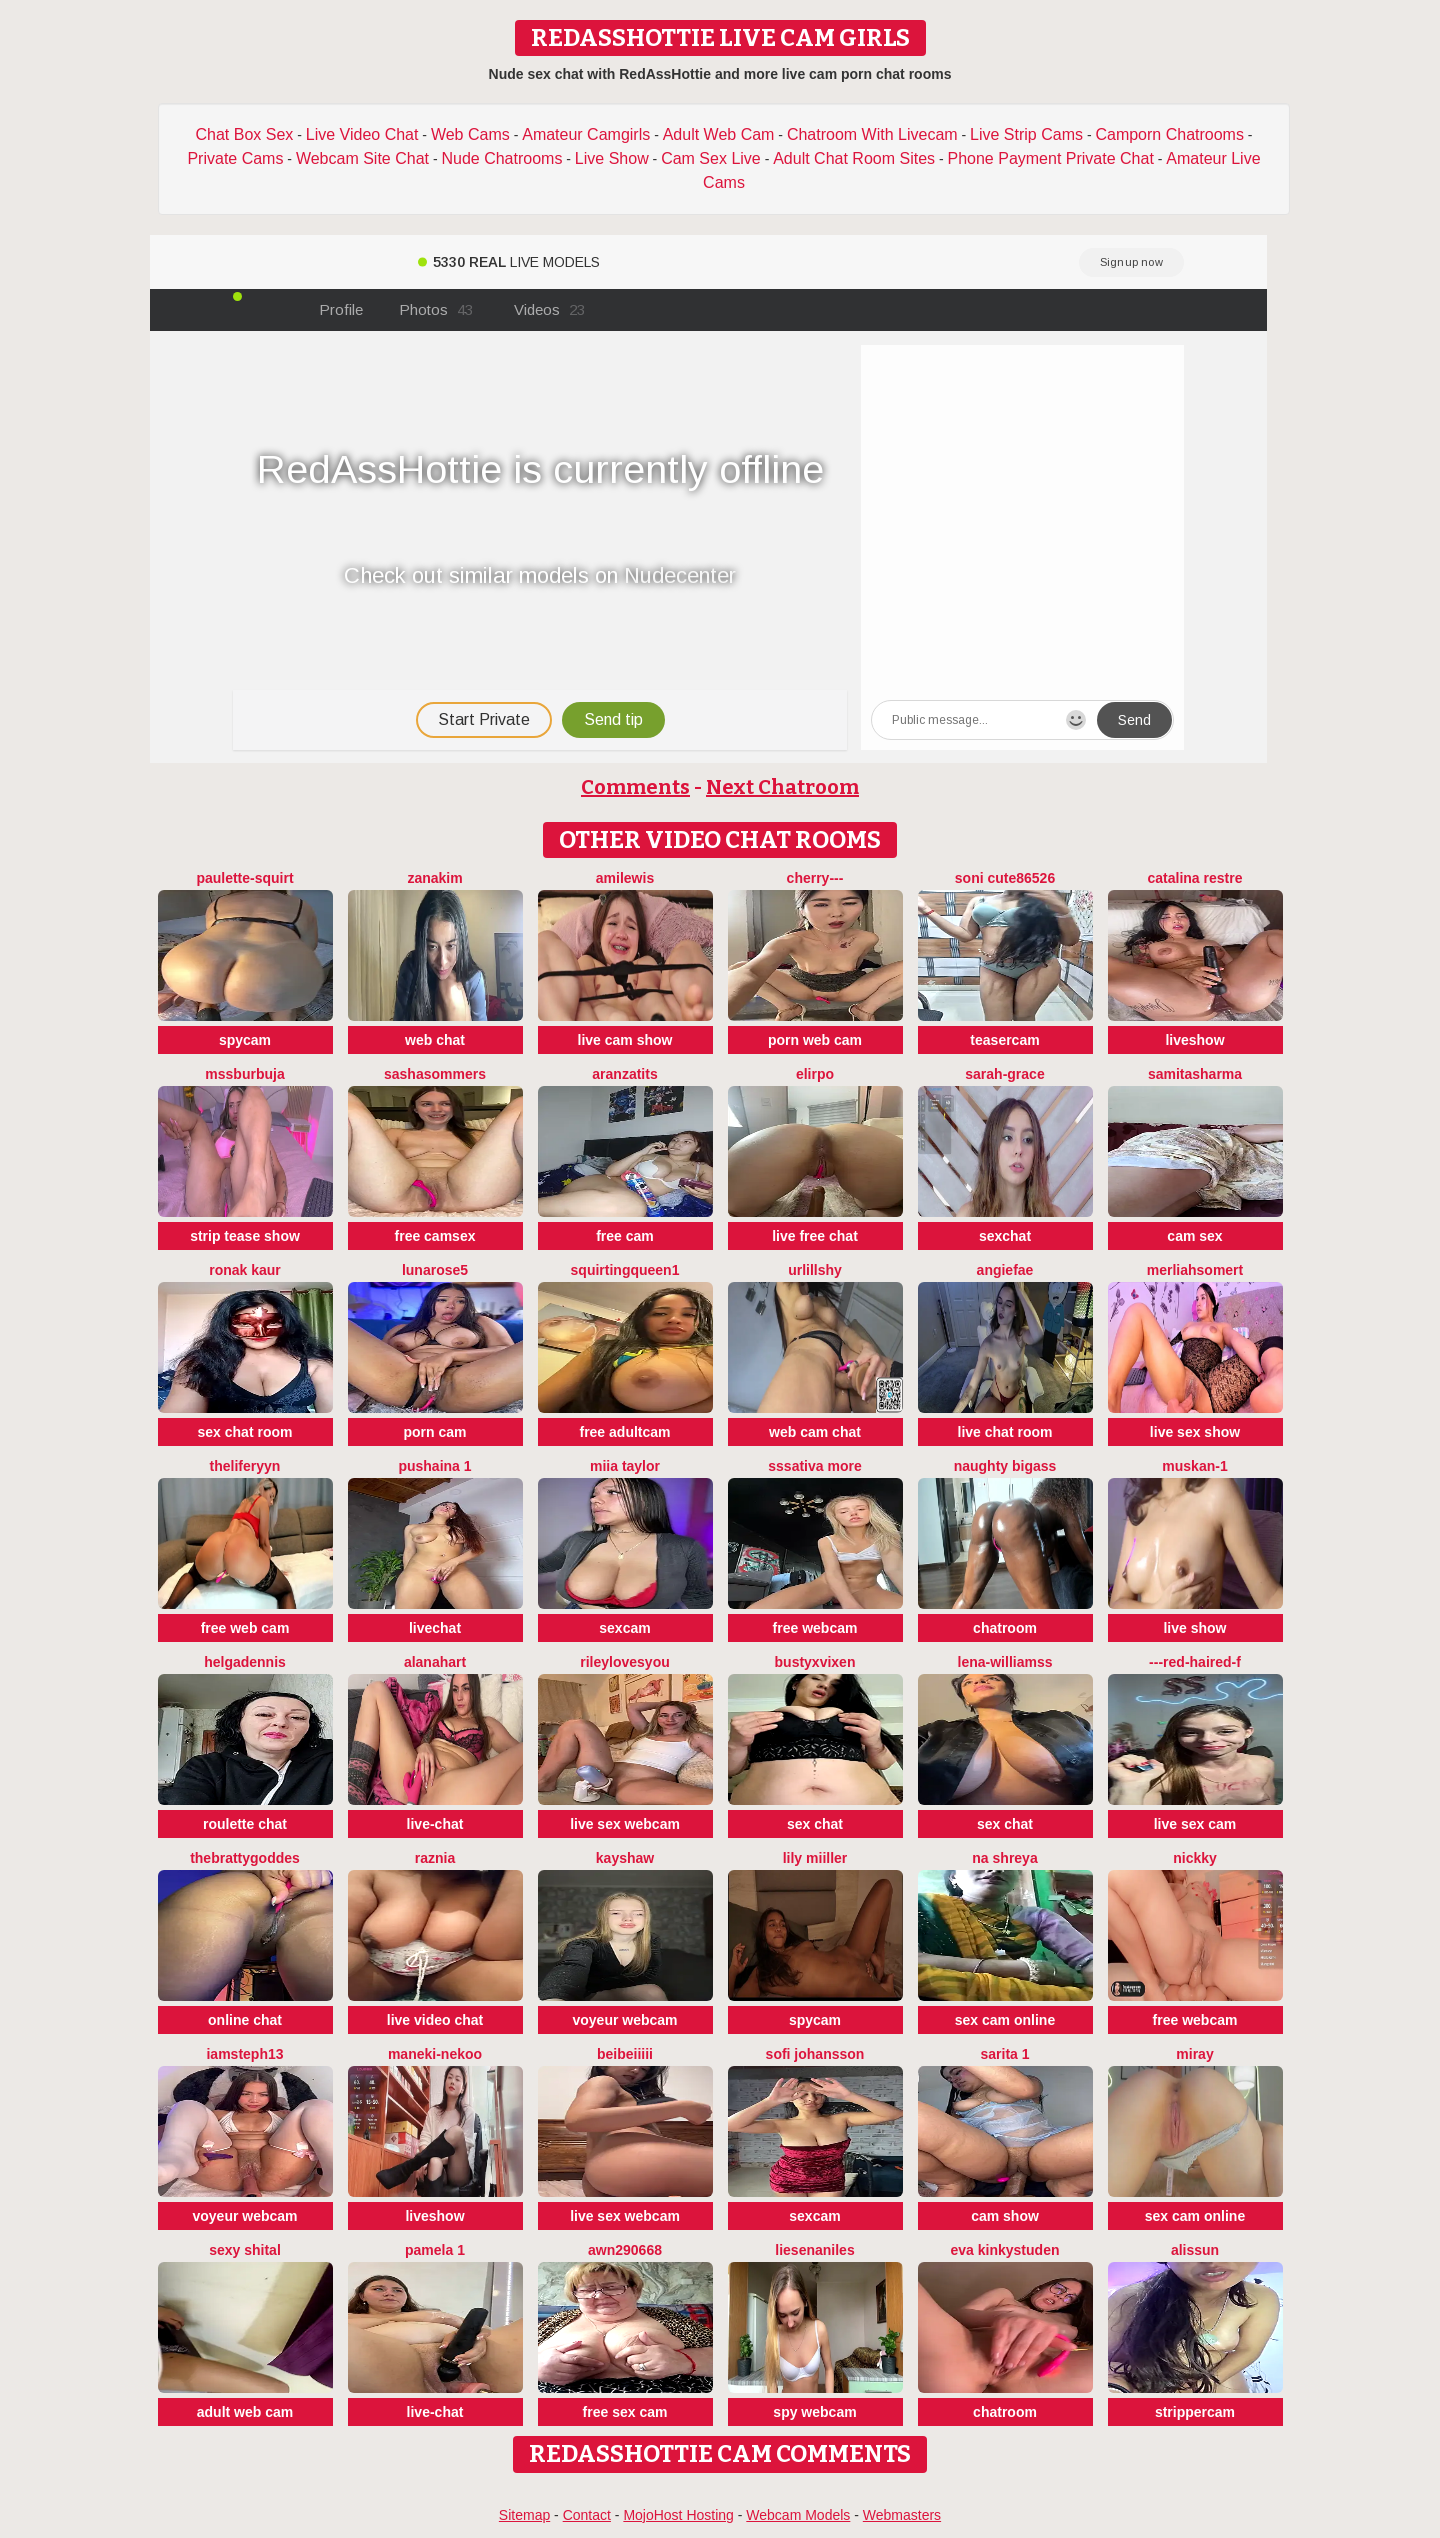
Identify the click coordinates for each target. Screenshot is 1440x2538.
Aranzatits (624, 1074)
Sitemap (524, 2515)
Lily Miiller (815, 1858)
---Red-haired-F (1195, 1662)
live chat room (1005, 1432)
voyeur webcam (624, 2020)
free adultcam (624, 1432)
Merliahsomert (1195, 1270)
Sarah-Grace (1004, 1074)
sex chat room (245, 1432)
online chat (245, 2020)
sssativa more (814, 1466)
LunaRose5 (435, 1270)
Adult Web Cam (719, 134)
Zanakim (434, 878)
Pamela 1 (435, 2250)
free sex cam (625, 2412)
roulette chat (245, 1824)
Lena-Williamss (1005, 1662)
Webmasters (902, 2515)
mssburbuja (244, 1074)
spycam (245, 1040)
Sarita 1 (1004, 2054)
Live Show (612, 158)
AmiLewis (625, 878)
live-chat (435, 1824)
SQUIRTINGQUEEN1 (625, 1270)
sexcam (624, 1628)
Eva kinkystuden (1005, 2250)
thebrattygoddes (245, 1858)
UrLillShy (815, 1270)
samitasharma (1195, 1074)
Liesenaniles (814, 2250)
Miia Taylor (625, 1466)
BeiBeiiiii (625, 2054)
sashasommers (435, 1074)
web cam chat (815, 1432)
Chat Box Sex (245, 134)
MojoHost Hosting (678, 2515)
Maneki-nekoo (435, 2054)
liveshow (1194, 1040)
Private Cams (235, 158)
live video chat (435, 2020)
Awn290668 (625, 2250)
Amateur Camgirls (586, 134)
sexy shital (245, 2250)
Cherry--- (815, 878)
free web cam (245, 1628)
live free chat (815, 1236)
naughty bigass (1005, 1466)
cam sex (1194, 1236)
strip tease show (245, 1236)
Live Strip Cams (1026, 134)
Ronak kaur (245, 1270)
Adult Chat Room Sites (854, 158)
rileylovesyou (625, 1662)
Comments (635, 787)
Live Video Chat (362, 134)
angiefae (1005, 1270)
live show (1194, 1628)
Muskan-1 (1194, 1466)
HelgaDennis (245, 1662)
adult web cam (245, 2412)
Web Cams (470, 134)
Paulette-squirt (244, 878)
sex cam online (1005, 2020)
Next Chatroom (782, 787)
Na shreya (1004, 1858)
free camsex (435, 1236)
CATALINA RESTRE (1195, 878)
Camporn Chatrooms (1169, 134)
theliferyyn (245, 1466)
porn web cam (815, 1040)
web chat (435, 1040)
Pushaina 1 (434, 1466)
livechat (435, 1628)
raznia (435, 1858)
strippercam (1195, 2412)
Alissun (1195, 2250)
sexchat (1005, 1236)
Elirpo (815, 1074)
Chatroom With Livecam (872, 134)
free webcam (815, 1628)
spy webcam (814, 2412)
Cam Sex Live (711, 158)
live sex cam (1195, 1824)
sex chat (815, 1824)
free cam (625, 1236)
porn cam (434, 1432)
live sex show (1195, 1432)
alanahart (435, 1662)
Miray (1194, 2054)
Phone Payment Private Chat (1051, 158)
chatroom (1005, 1628)
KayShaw (625, 1858)
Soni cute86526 (1005, 878)
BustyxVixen (815, 1662)
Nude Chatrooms (501, 158)
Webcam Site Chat (362, 158)
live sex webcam (625, 1824)
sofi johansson (815, 2054)
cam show (1005, 2216)
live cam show (625, 1040)
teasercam (1004, 1040)
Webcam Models (798, 2515)
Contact (587, 2515)
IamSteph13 (244, 2054)
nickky (1195, 1858)
